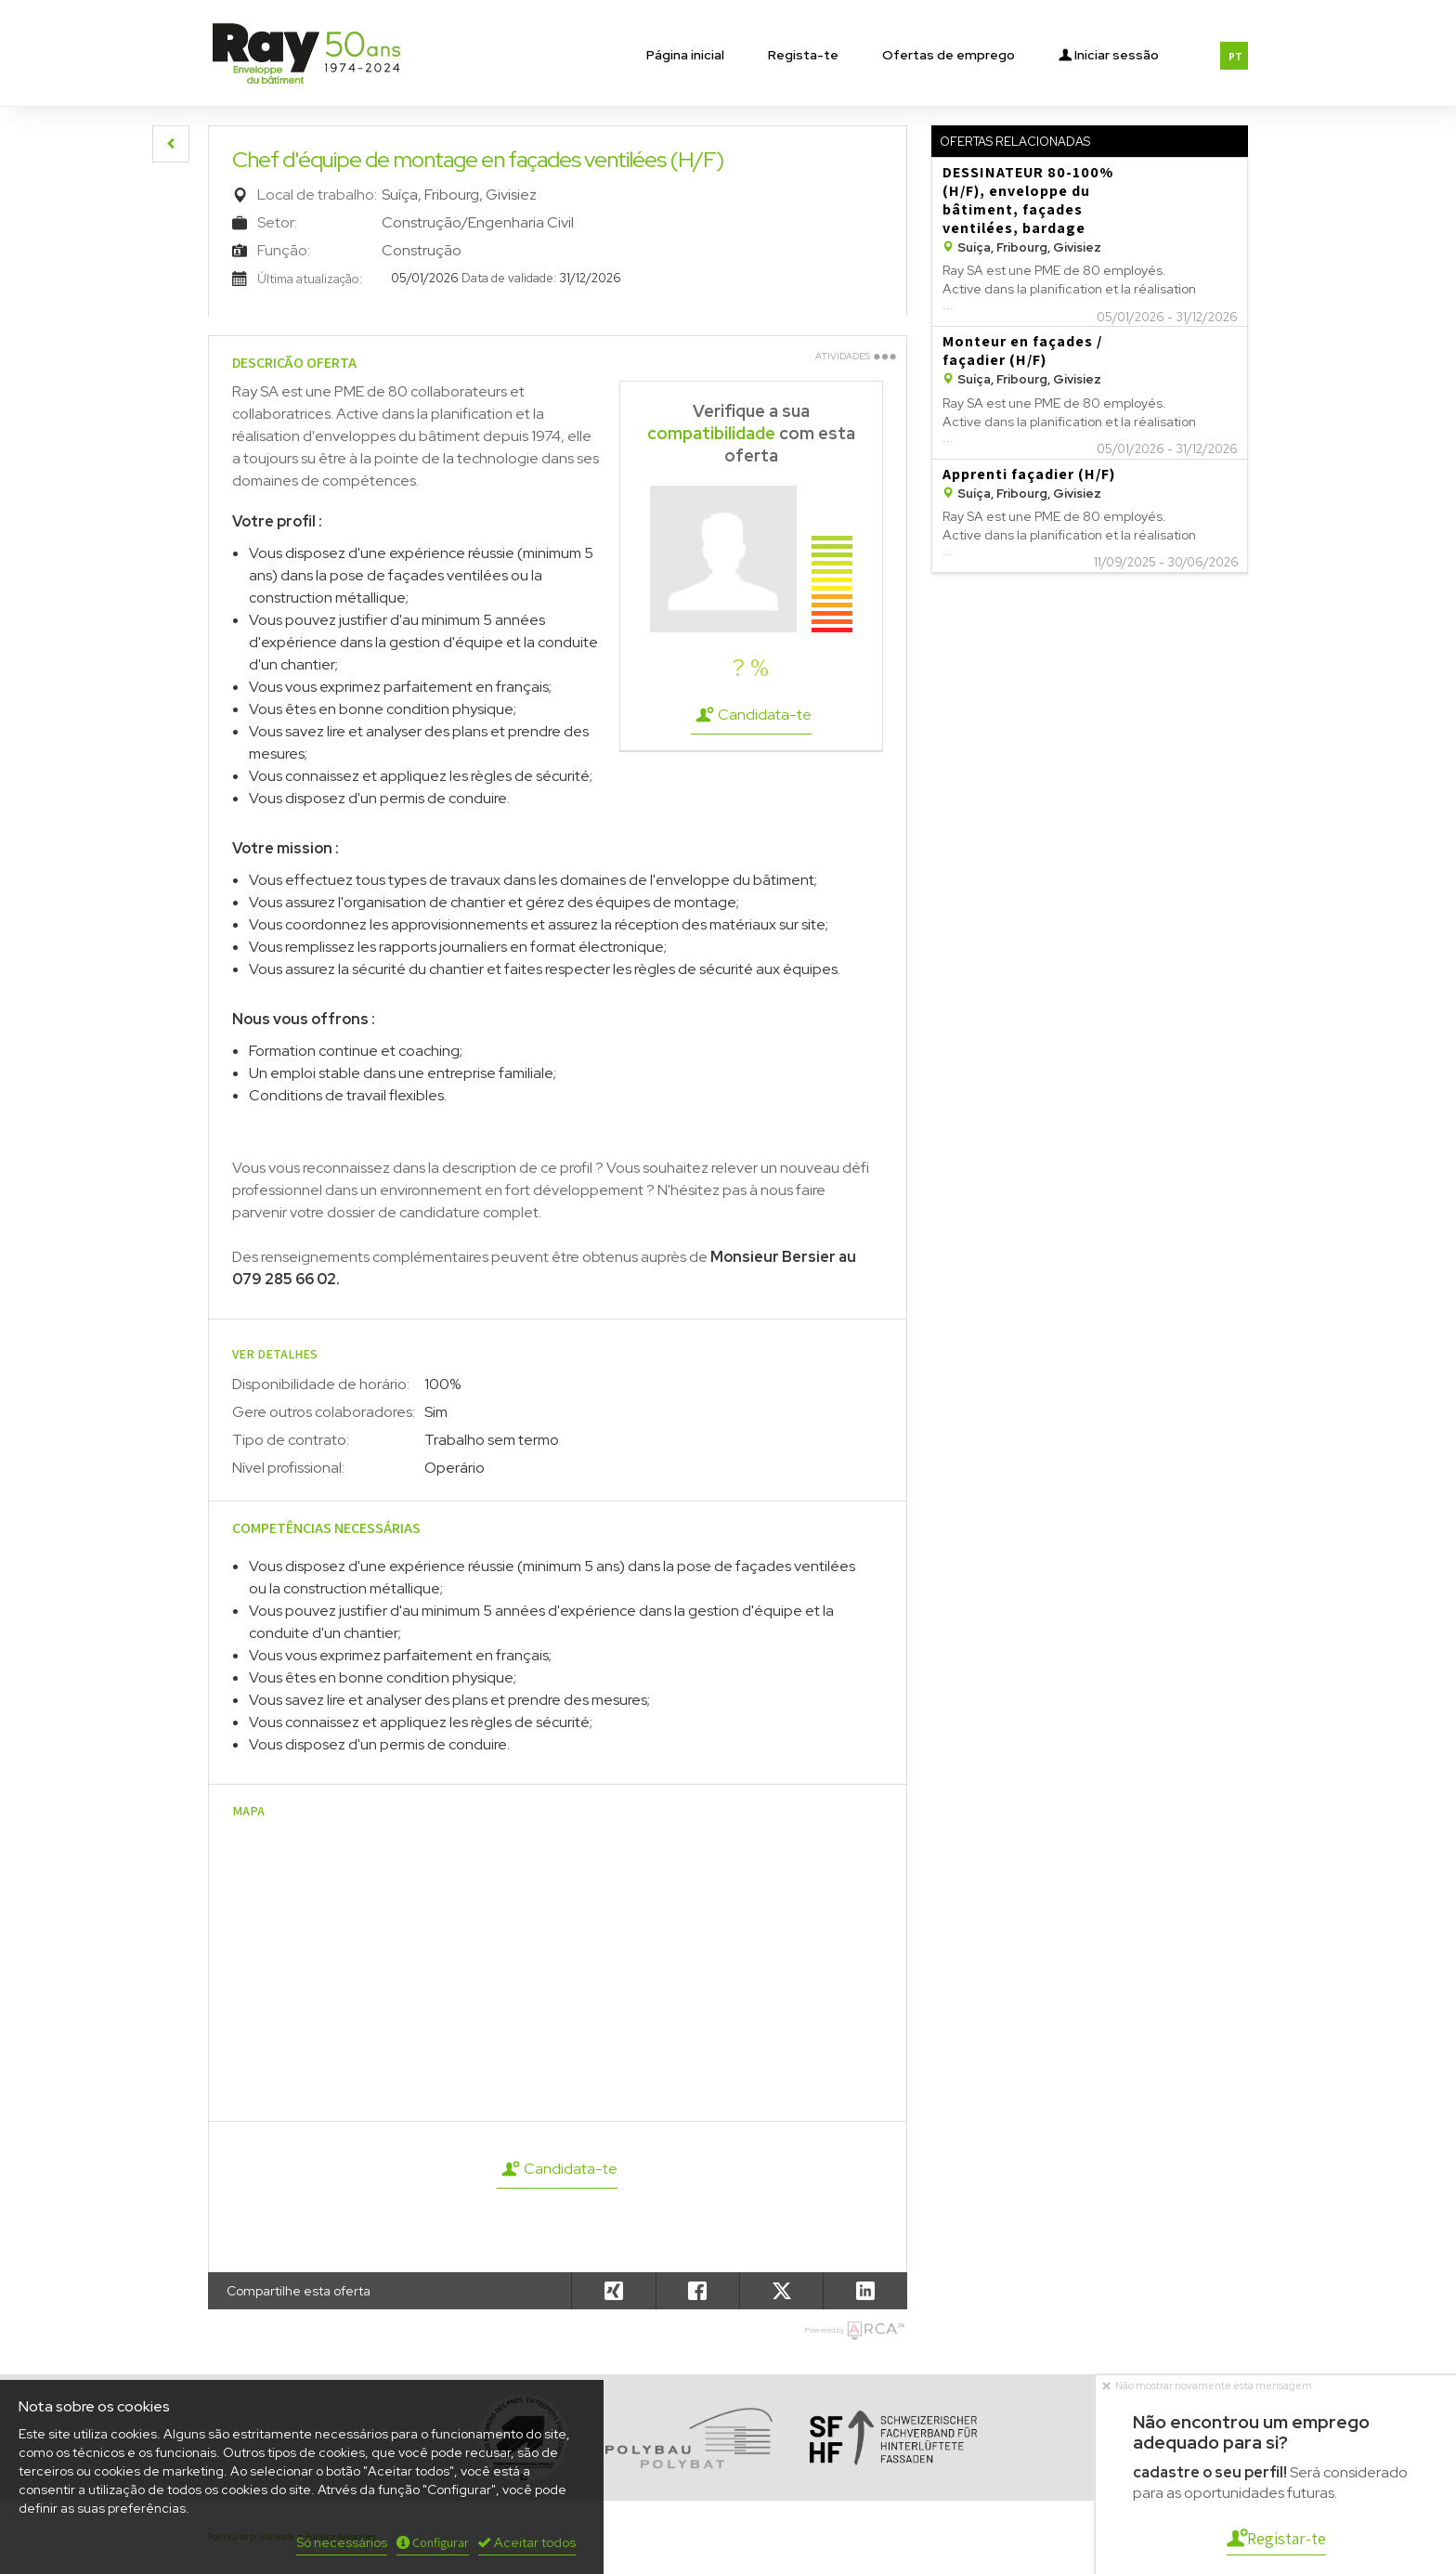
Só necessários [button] (341, 2542)
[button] (170, 143)
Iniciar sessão (1109, 53)
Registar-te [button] (1276, 2538)
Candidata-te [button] (751, 715)
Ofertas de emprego (948, 54)
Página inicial (685, 54)
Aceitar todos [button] (527, 2542)
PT (1235, 56)
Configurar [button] (432, 2542)
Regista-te (803, 54)
